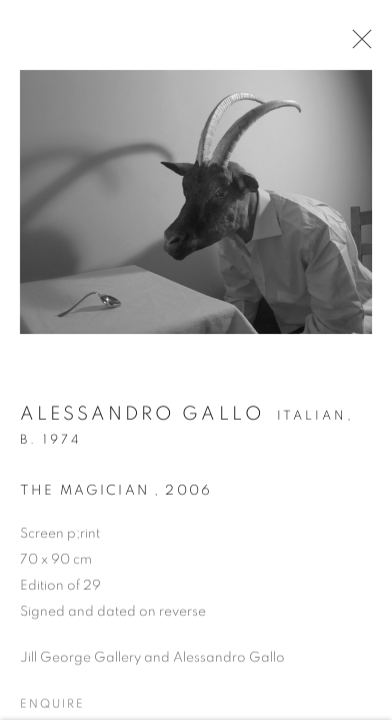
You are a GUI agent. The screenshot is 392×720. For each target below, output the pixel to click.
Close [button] (357, 45)
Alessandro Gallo (142, 418)
